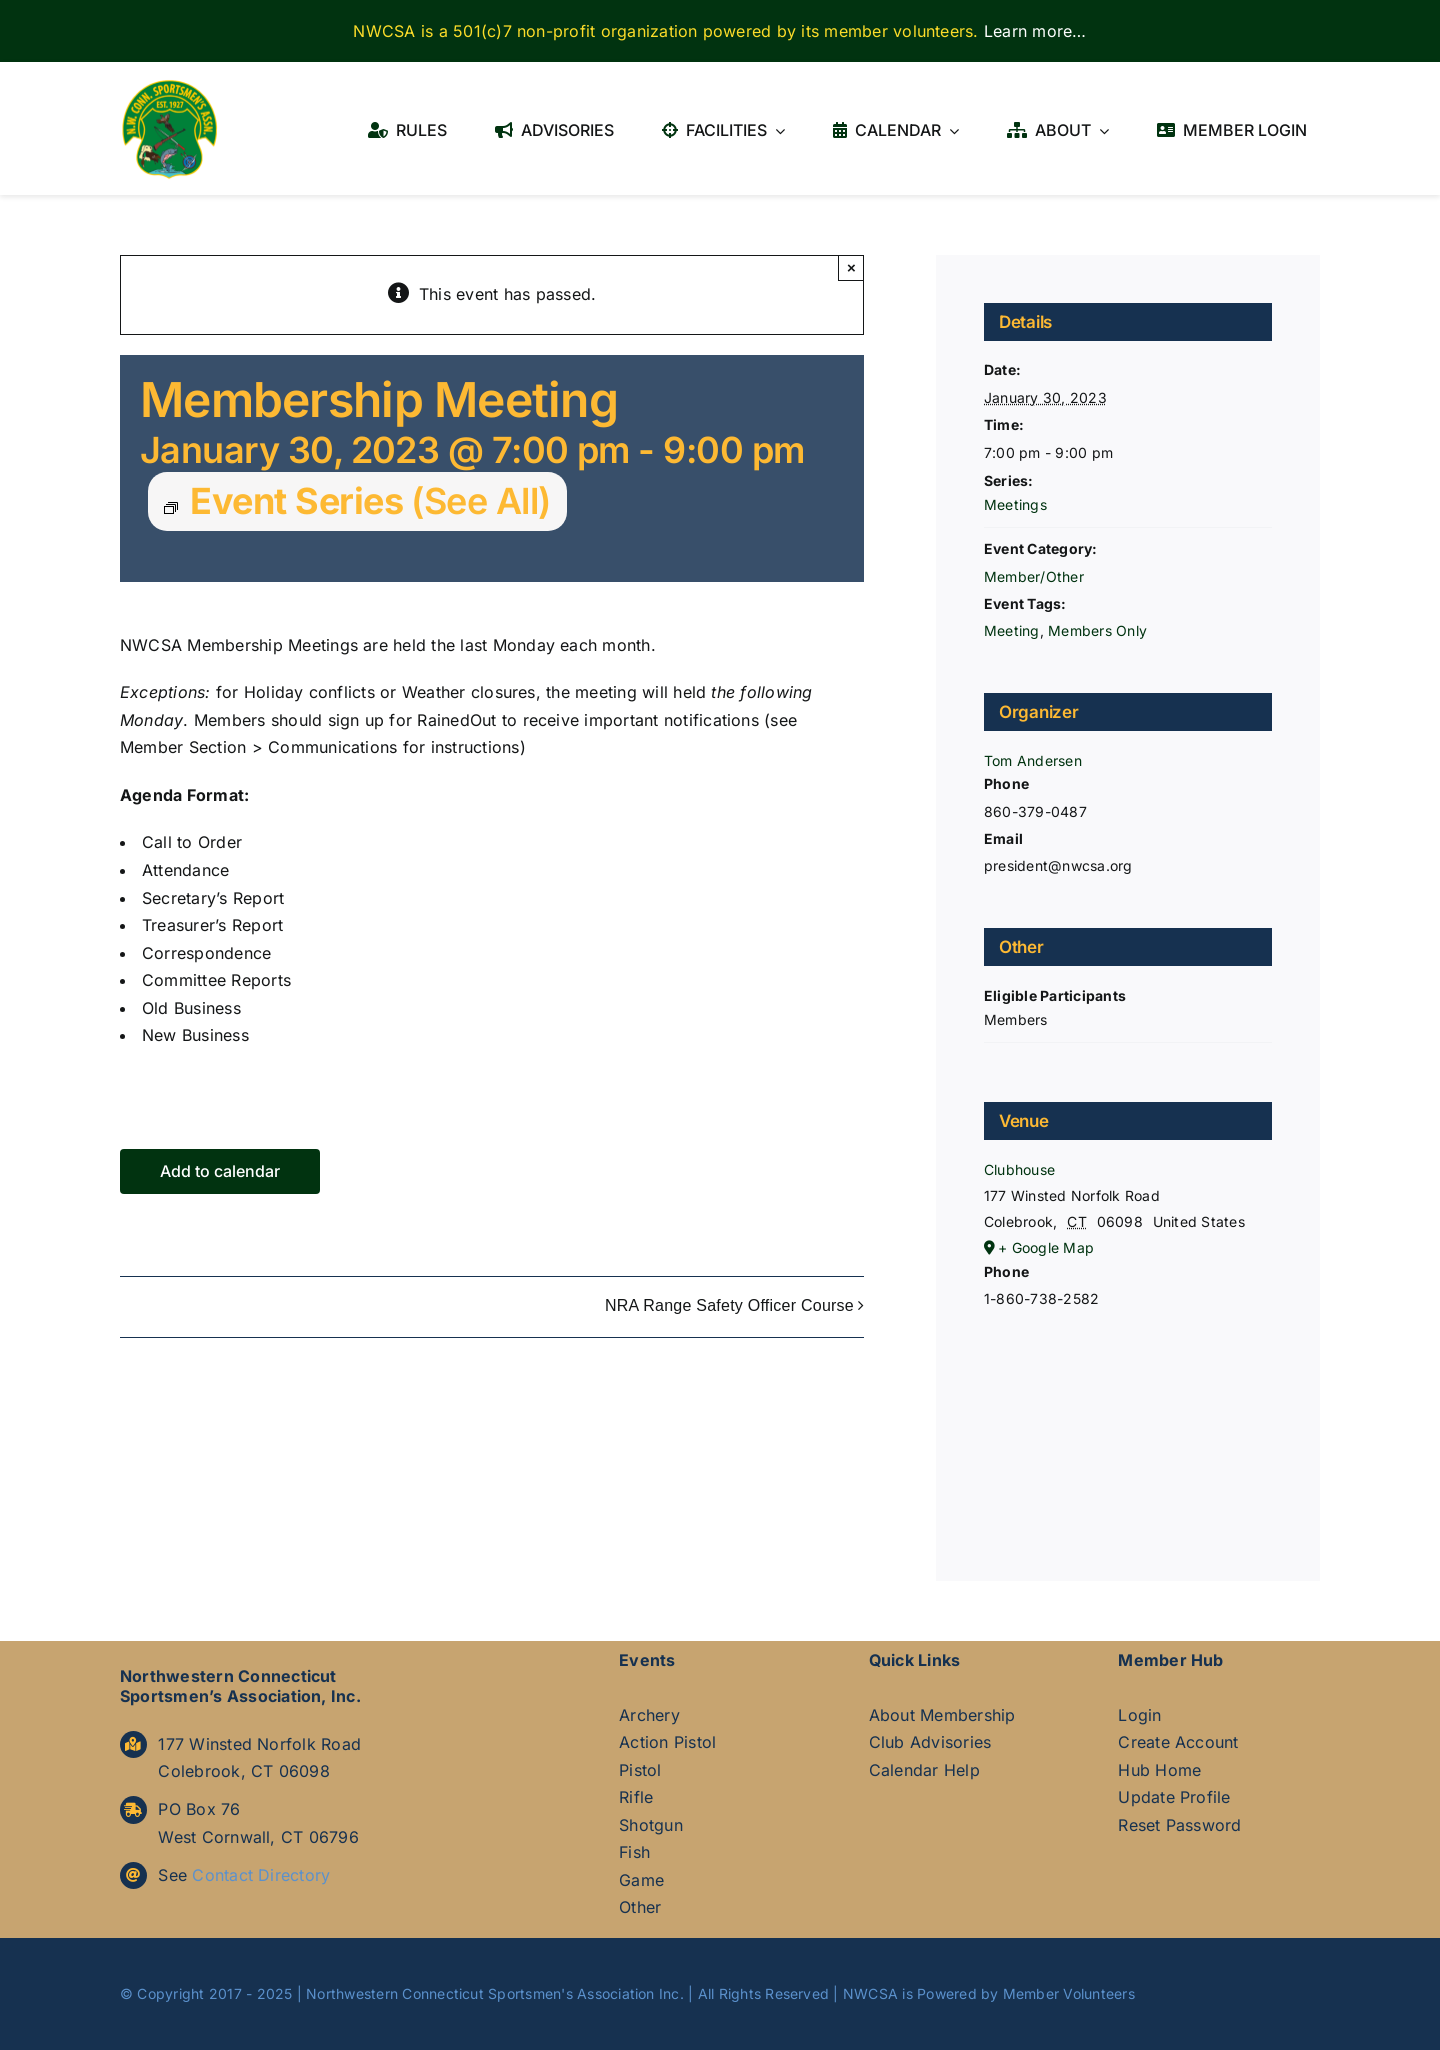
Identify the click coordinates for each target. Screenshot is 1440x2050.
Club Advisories (930, 1742)
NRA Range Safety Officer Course (729, 1306)
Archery (649, 1715)
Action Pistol (667, 1742)
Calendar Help (924, 1770)
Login (1139, 1715)
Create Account (1178, 1742)
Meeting (1012, 630)
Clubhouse (1019, 1169)
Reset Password (1179, 1825)
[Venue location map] (1128, 1420)
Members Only (1097, 630)
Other (640, 1907)
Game (641, 1880)
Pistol (640, 1770)
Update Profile (1174, 1797)
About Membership (942, 1715)
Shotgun (651, 1825)
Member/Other (1034, 576)
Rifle (636, 1797)
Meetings (1015, 504)
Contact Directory (261, 1875)
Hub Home (1159, 1770)
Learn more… (1035, 31)
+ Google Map (1046, 1247)
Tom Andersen (1033, 760)
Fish (634, 1852)
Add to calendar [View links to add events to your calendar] (220, 1171)
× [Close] (851, 267)
